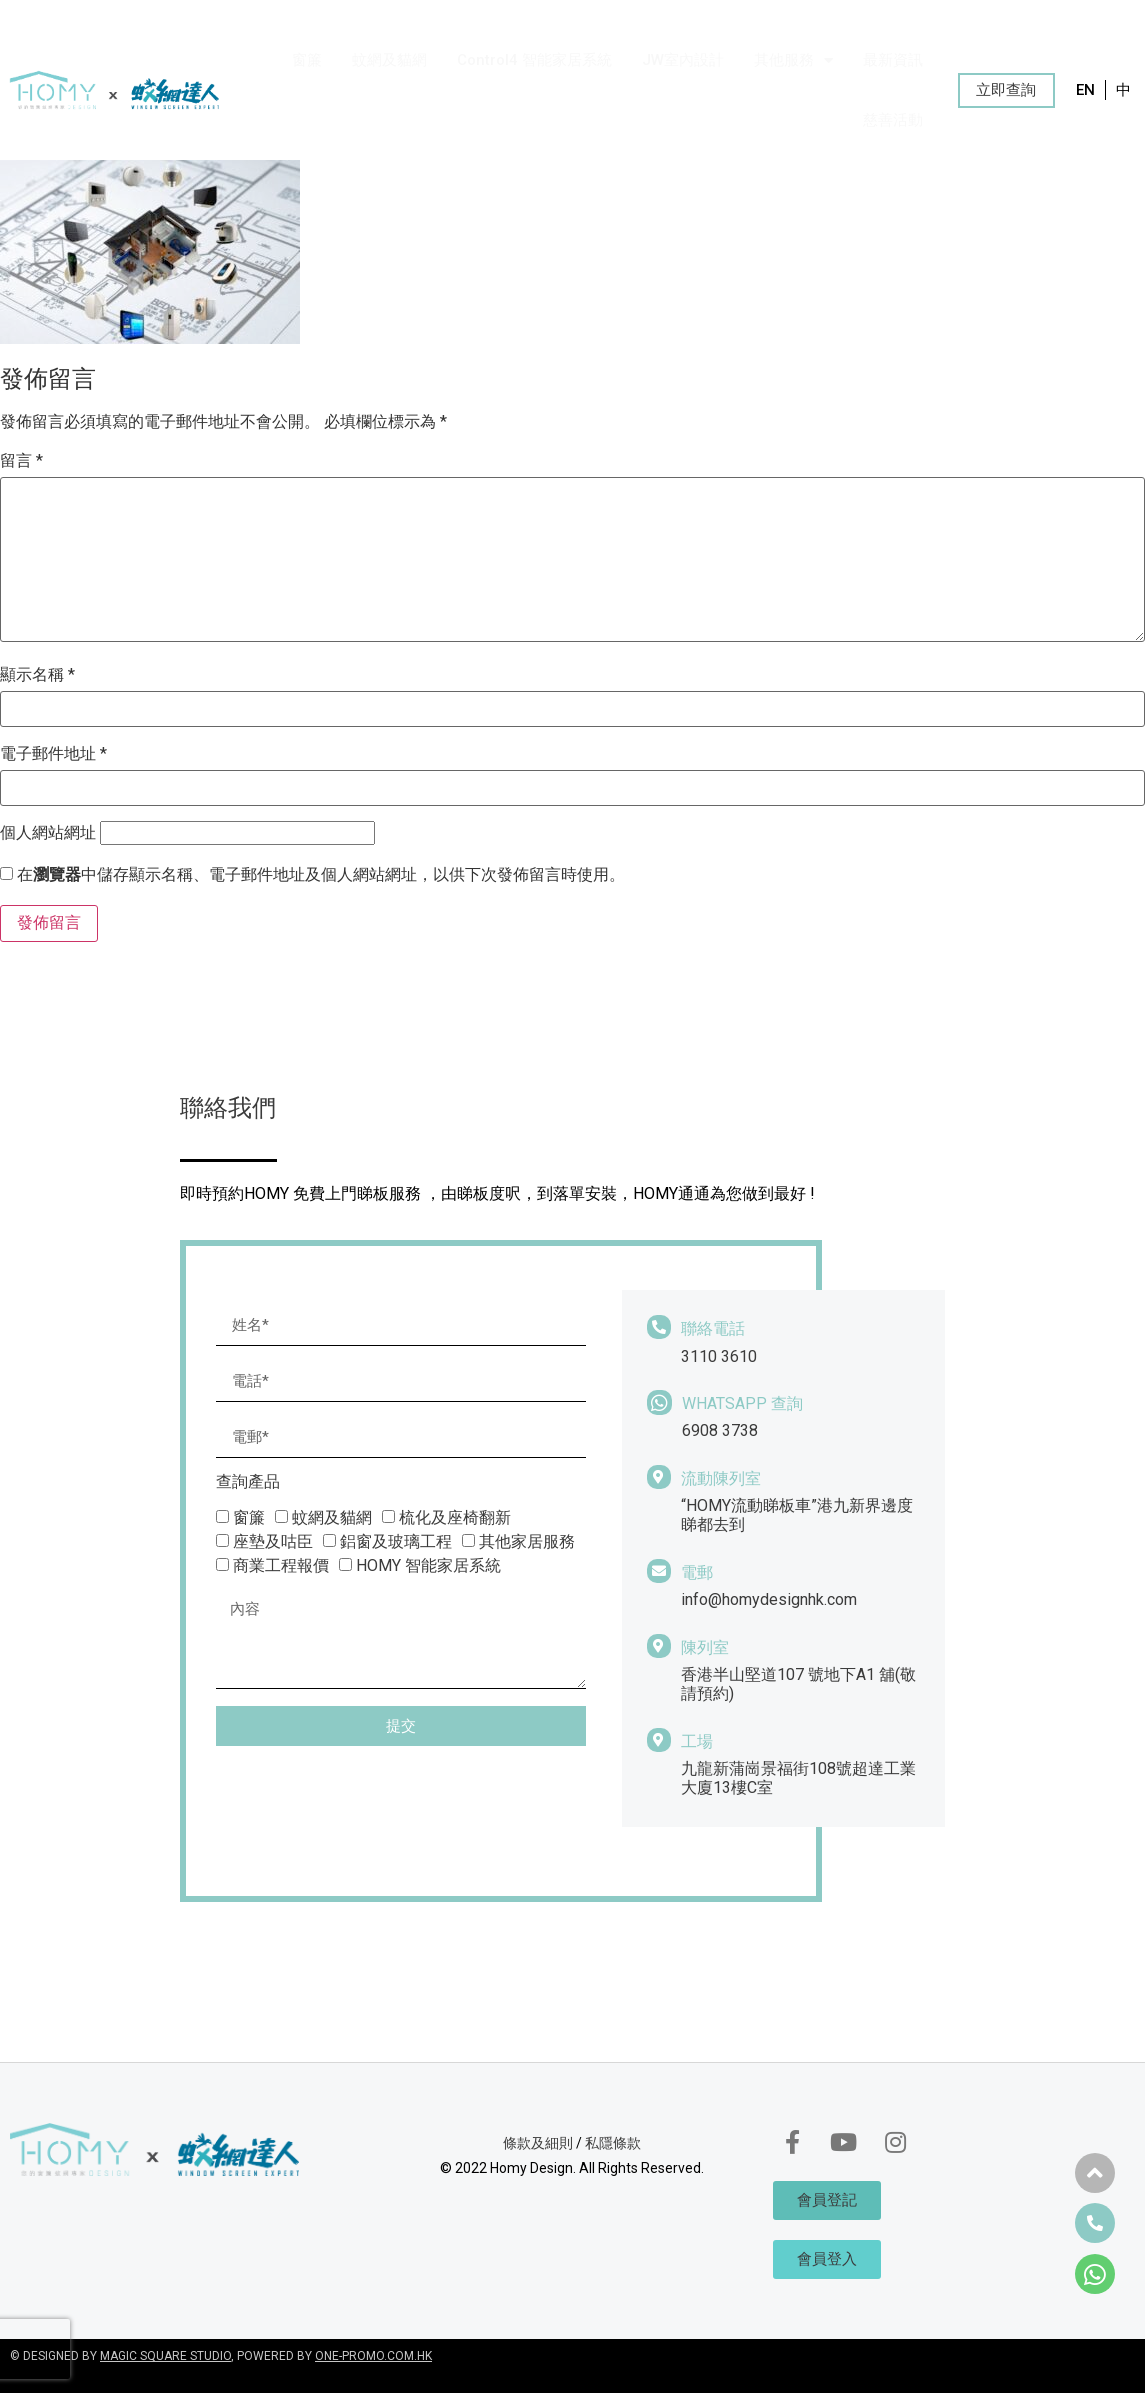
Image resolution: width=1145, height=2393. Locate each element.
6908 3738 (720, 1430)
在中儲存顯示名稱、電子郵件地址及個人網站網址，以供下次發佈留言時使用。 (321, 875)
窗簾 (307, 60)
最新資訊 (893, 60)
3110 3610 (719, 1356)
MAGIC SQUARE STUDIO (165, 2356)
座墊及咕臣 (273, 1541)
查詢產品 (248, 1482)
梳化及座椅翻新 (455, 1517)
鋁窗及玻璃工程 (396, 1541)
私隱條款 (613, 2143)
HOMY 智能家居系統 (428, 1565)
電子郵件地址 (53, 754)
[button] (1006, 90)
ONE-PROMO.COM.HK (373, 2356)
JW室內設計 (683, 60)
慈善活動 (893, 120)
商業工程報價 (281, 1565)
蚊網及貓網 (389, 60)
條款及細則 (538, 2143)
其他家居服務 (527, 1541)
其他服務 (793, 60)
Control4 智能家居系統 (534, 60)
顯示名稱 (37, 675)
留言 (21, 461)
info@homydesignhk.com (769, 1599)
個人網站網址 (48, 833)
